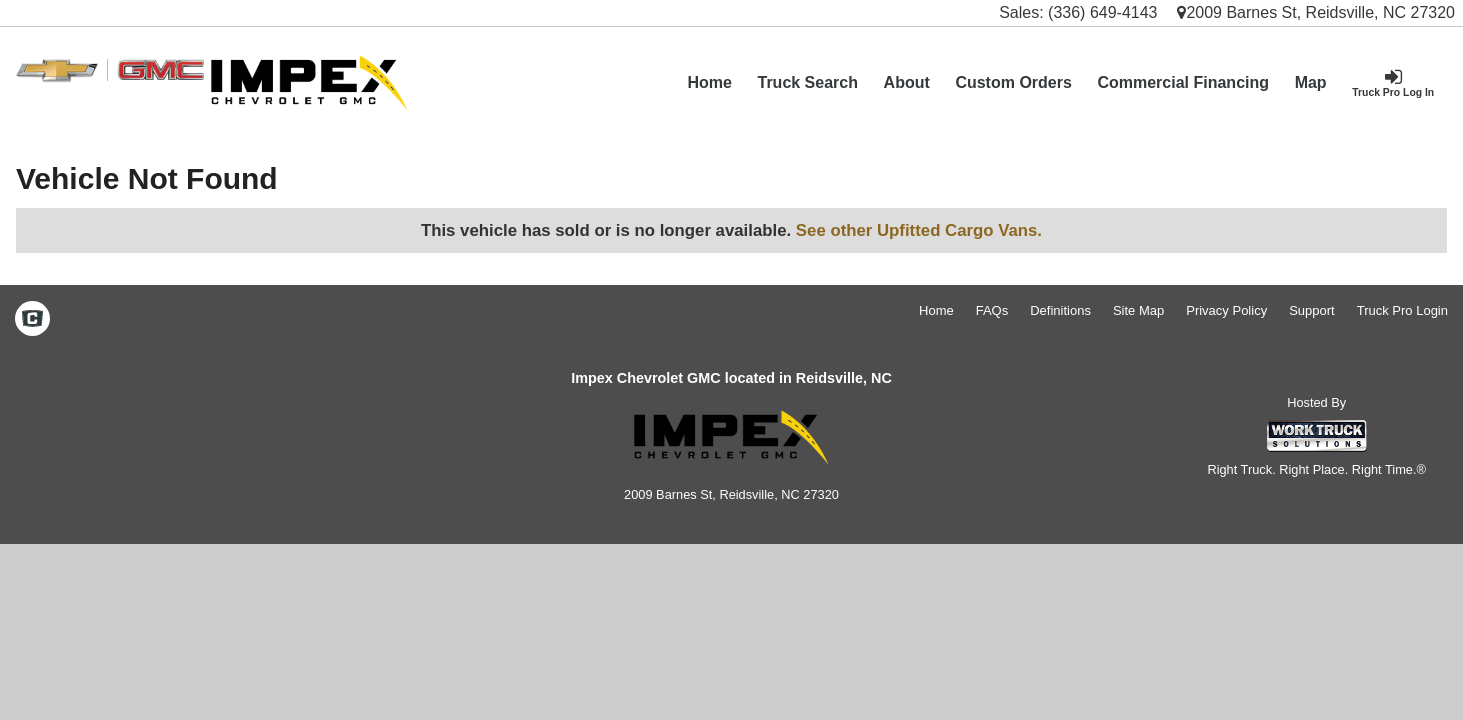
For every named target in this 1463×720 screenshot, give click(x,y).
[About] (907, 83)
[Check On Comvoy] (32, 320)
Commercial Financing (1183, 82)
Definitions (1060, 310)
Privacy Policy (1226, 310)
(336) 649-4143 (1102, 12)
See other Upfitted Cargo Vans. (919, 230)
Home (709, 82)
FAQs (992, 310)
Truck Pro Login (1402, 310)
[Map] (1311, 83)
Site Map (1138, 310)
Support (1312, 310)
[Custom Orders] (1014, 83)
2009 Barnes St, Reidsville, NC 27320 (1316, 12)
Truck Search (807, 82)
